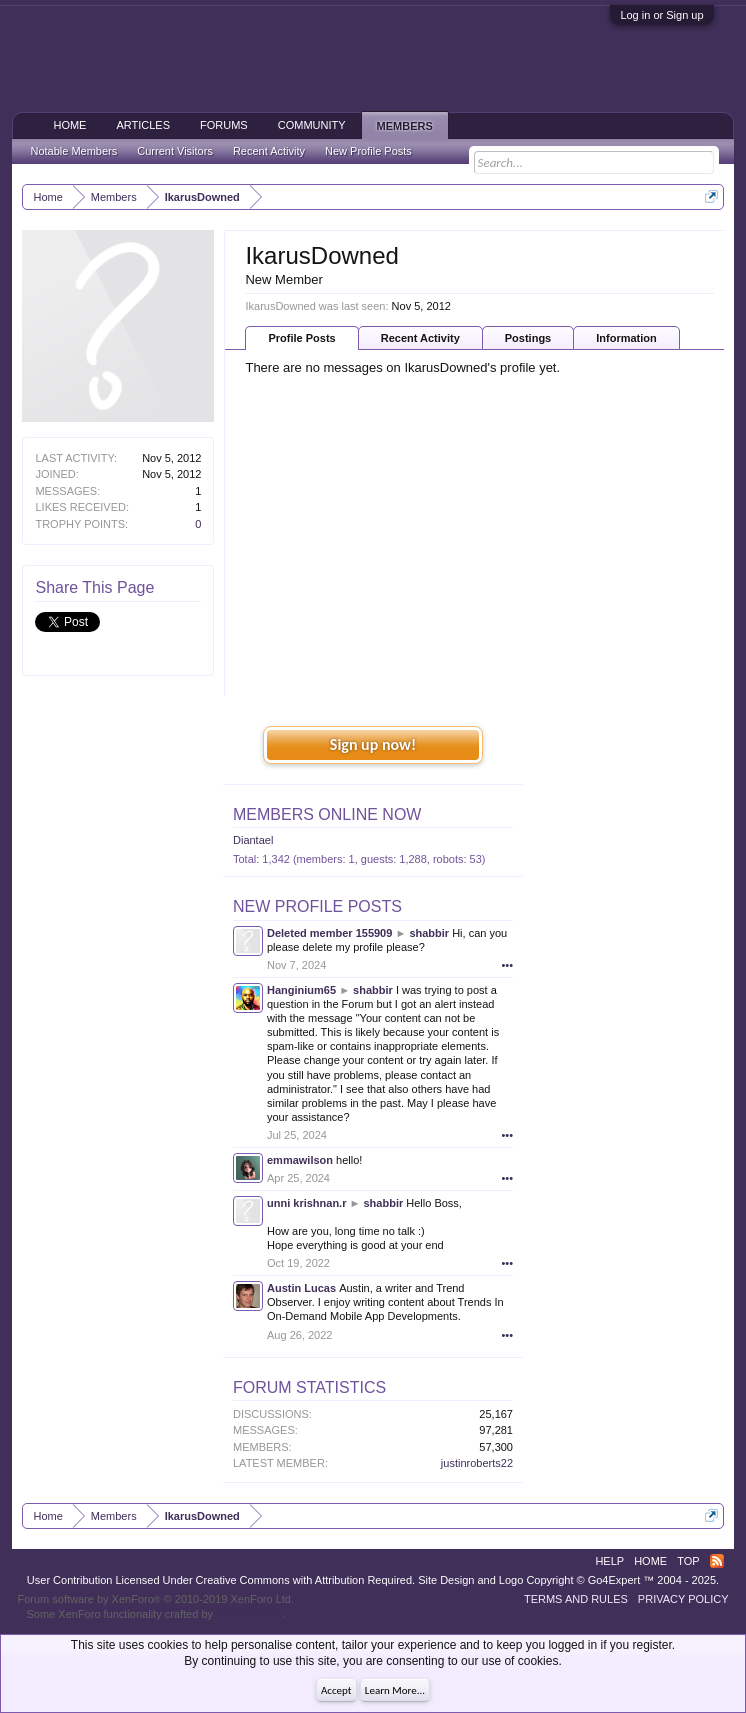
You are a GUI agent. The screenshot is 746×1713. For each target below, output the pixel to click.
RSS (717, 1561)
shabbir (429, 933)
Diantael (253, 840)
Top (688, 1561)
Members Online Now (327, 814)
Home (69, 125)
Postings (528, 338)
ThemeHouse (249, 1614)
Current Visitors (175, 151)
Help (609, 1561)
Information (626, 338)
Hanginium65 (301, 990)
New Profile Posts (317, 906)
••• (507, 965)
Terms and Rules (576, 1599)
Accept (336, 1690)
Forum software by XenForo (155, 1599)
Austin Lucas (301, 1288)
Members (405, 126)
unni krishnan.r (306, 1203)
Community (312, 125)
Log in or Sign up (661, 15)
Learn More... (395, 1690)
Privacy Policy (683, 1599)
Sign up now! (373, 744)
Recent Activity (420, 338)
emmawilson (300, 1160)
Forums (224, 125)
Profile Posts (301, 338)
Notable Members (73, 151)
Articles (143, 125)
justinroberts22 (477, 1463)
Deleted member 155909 (329, 933)
